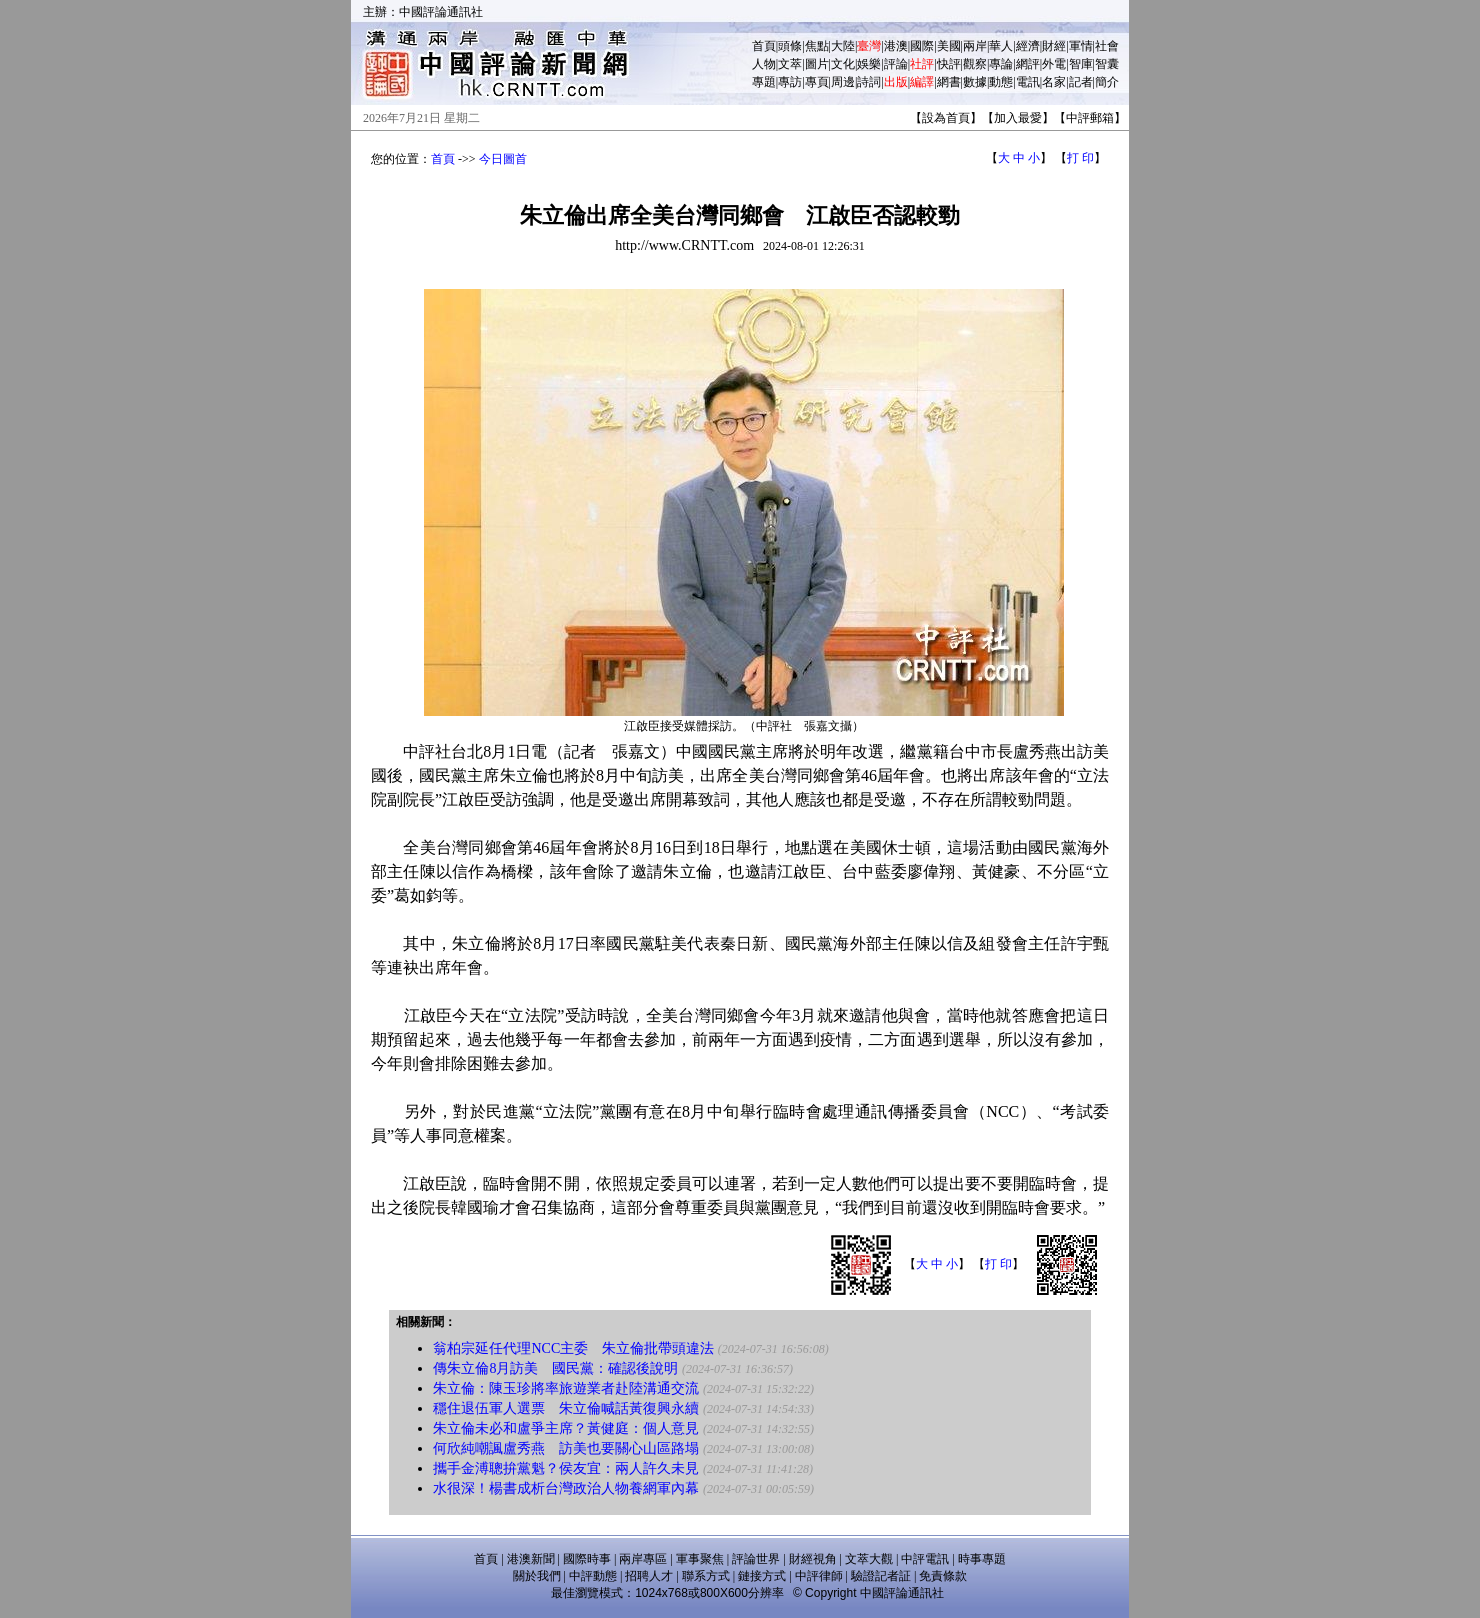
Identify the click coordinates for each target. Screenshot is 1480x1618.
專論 (1001, 64)
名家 (1054, 82)
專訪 (790, 82)
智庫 (1081, 64)
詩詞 (869, 82)
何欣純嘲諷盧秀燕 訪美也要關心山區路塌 (566, 1448)
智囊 (1107, 64)
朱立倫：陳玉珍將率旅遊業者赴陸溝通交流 (566, 1388)
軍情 (1081, 46)
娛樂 (869, 64)
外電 (1054, 64)
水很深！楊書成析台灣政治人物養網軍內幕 (566, 1488)
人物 (764, 64)
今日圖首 (503, 159)
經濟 (1028, 46)
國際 (922, 46)
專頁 (817, 82)
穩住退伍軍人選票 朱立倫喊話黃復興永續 (566, 1408)
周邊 (843, 82)
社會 (1107, 46)
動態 (1001, 82)
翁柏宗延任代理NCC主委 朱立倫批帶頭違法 (573, 1348)
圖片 (817, 64)
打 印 (1080, 158)
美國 (949, 46)
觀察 (975, 64)
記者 (1081, 82)
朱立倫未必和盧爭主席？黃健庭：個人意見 (566, 1428)
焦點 (817, 46)
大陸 (843, 46)
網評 (1028, 64)
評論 (896, 64)
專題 (764, 82)
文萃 (790, 64)
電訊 (1028, 82)
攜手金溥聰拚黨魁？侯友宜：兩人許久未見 (566, 1468)
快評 (949, 64)
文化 (843, 64)
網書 (949, 82)
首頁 (764, 46)
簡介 (1107, 82)
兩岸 (975, 46)
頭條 (790, 46)
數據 (975, 82)
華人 (1001, 46)
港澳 (896, 46)
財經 (1054, 46)
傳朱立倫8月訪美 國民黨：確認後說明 (555, 1368)
